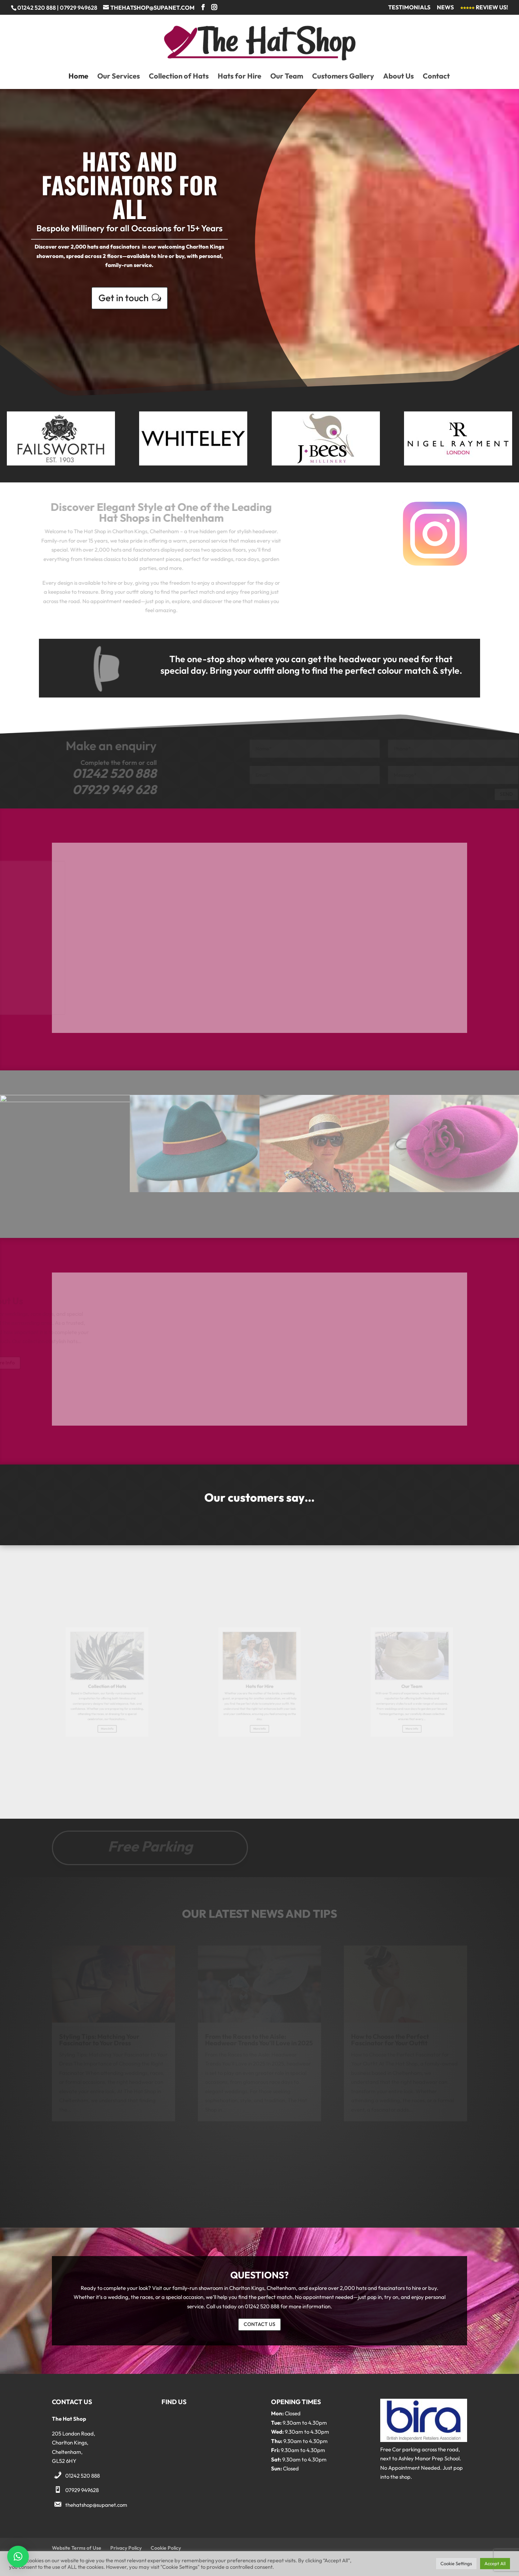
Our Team (286, 76)
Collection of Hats (179, 76)
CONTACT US (259, 2324)
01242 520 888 (82, 2475)
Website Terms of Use (76, 2548)
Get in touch (123, 295)
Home (78, 76)
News (445, 7)
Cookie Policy (166, 2548)
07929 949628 (82, 2490)
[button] (18, 2556)
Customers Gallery (343, 76)
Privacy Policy (126, 2548)
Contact (436, 76)
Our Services (118, 76)
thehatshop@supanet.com (96, 2504)
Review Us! (484, 7)
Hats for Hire (239, 76)
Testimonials (409, 7)
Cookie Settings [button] (456, 2563)
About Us (398, 76)
